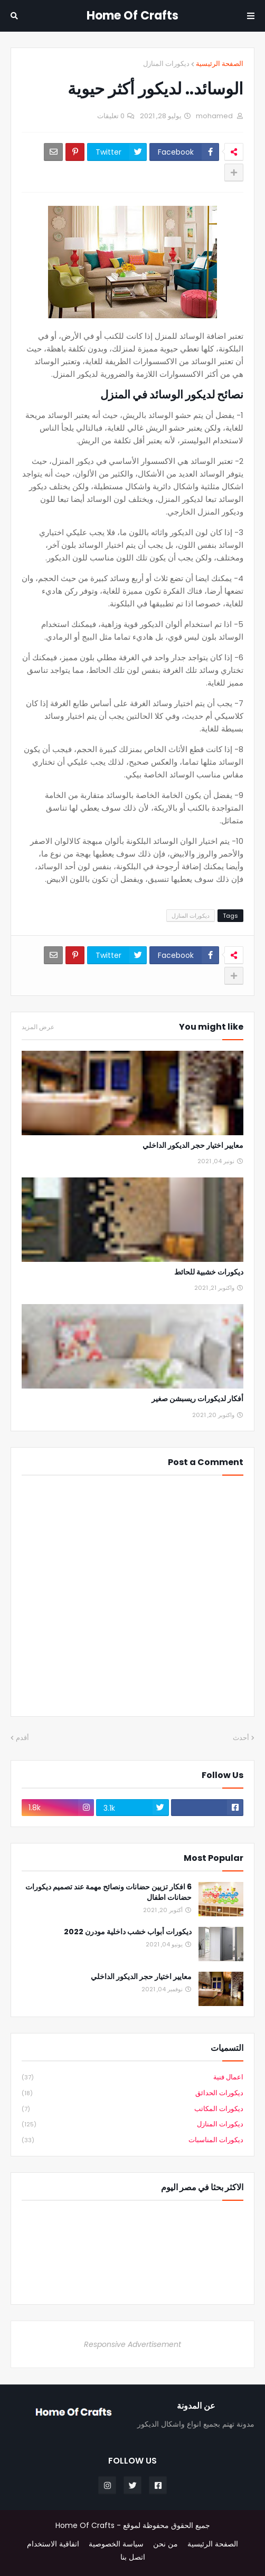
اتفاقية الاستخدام (53, 2544)
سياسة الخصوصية (116, 2544)
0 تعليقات (111, 116)
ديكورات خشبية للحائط (208, 1272)
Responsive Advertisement (132, 2344)
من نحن (165, 2544)
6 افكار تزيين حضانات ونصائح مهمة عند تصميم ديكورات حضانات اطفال (108, 1892)
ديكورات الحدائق (132, 2093)
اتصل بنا (132, 2557)
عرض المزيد (38, 1027)
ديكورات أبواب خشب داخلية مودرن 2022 (128, 1932)
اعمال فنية (132, 2077)
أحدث (241, 1738)
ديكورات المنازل (166, 64)
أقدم (22, 1738)
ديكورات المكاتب (132, 2109)
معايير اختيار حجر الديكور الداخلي (193, 1145)
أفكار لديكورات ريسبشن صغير (197, 1399)
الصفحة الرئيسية (219, 64)
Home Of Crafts (132, 15)
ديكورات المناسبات (132, 2140)
